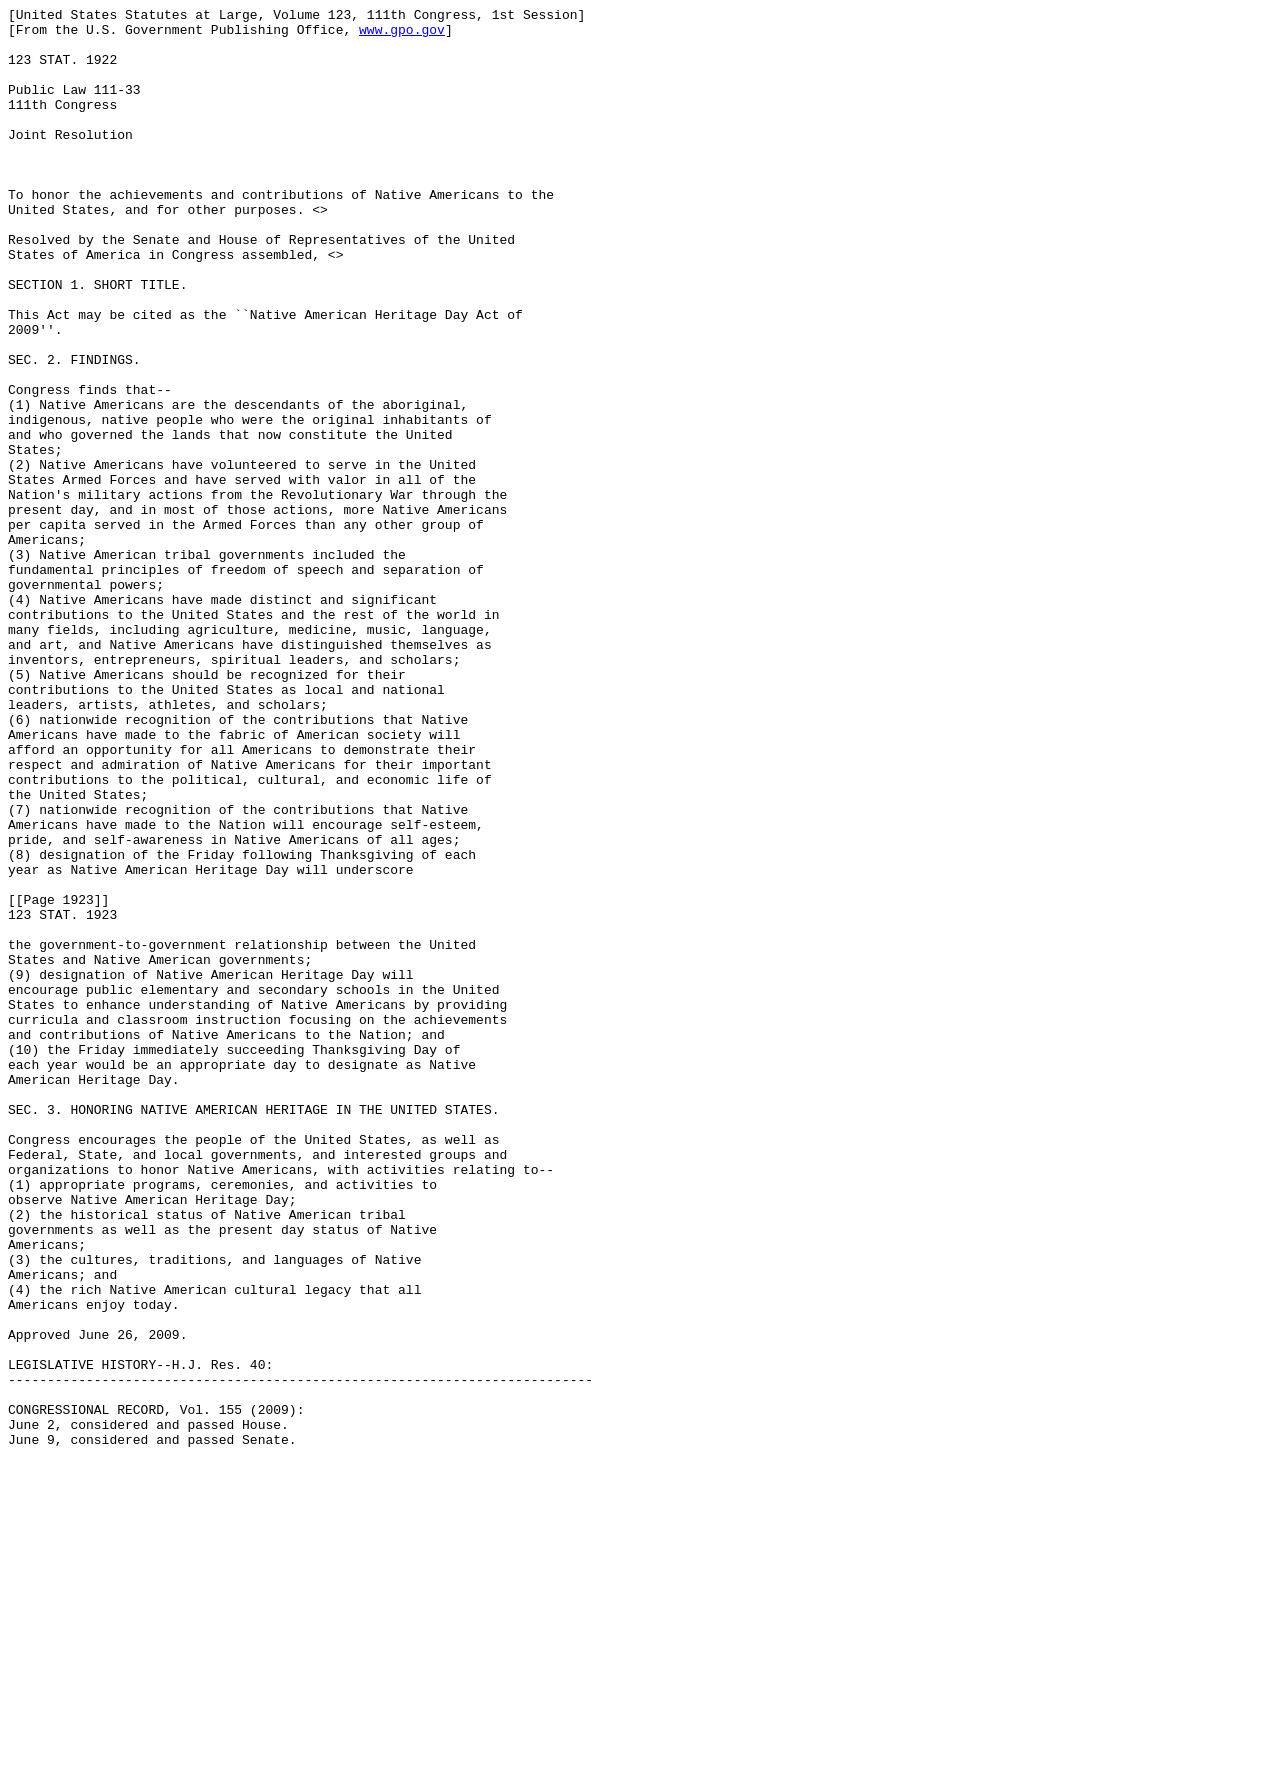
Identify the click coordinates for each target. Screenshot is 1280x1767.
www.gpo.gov (402, 35)
